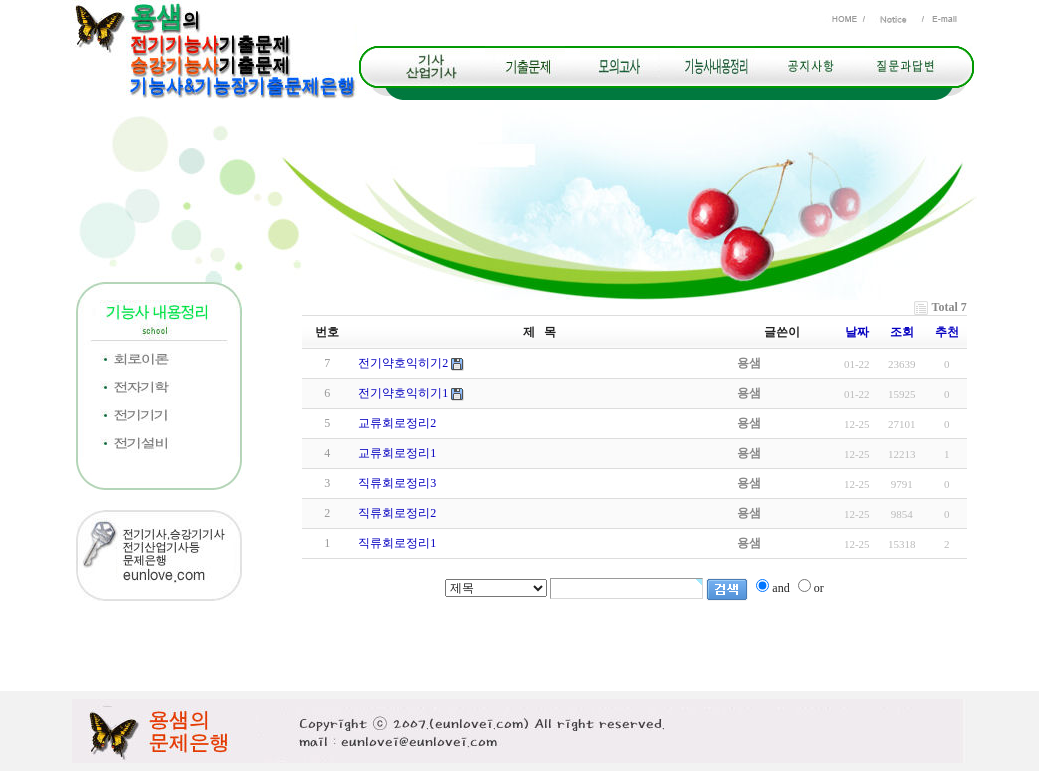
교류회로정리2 (397, 423)
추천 (947, 332)
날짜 (857, 332)
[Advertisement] (520, 646)
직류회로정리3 (397, 483)
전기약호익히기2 (403, 363)
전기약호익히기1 (403, 393)
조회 (902, 332)
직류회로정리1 (397, 543)
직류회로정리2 (397, 513)
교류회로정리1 (397, 453)
